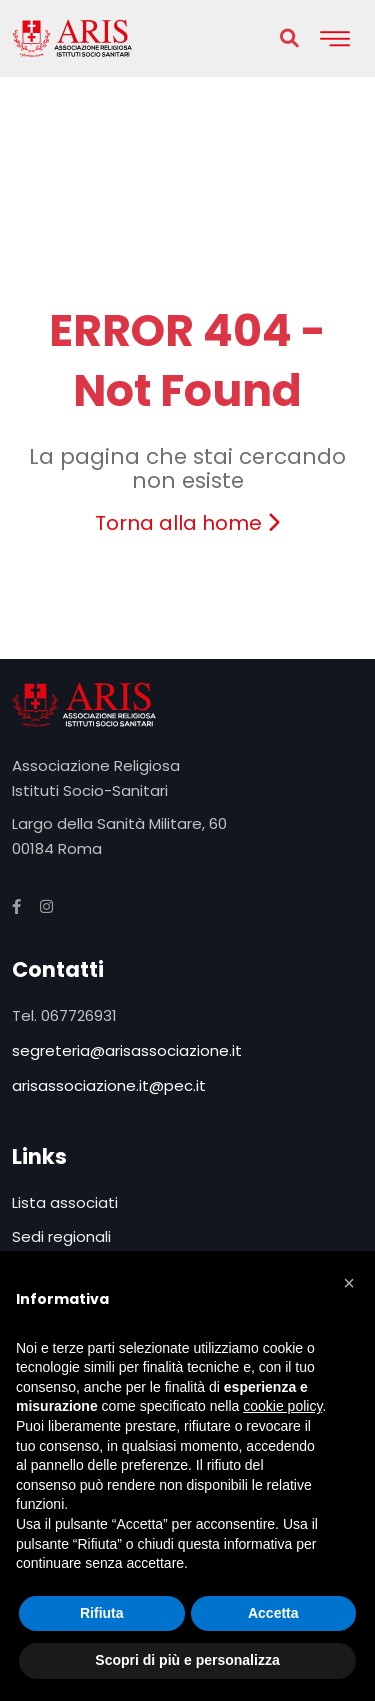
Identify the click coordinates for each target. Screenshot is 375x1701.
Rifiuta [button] (102, 1613)
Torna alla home (187, 523)
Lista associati (65, 1202)
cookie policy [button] (282, 1406)
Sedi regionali (61, 1236)
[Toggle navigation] (335, 38)
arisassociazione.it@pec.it (109, 1085)
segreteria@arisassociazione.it (127, 1050)
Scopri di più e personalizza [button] (187, 1660)
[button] (349, 1283)
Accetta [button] (273, 1613)
